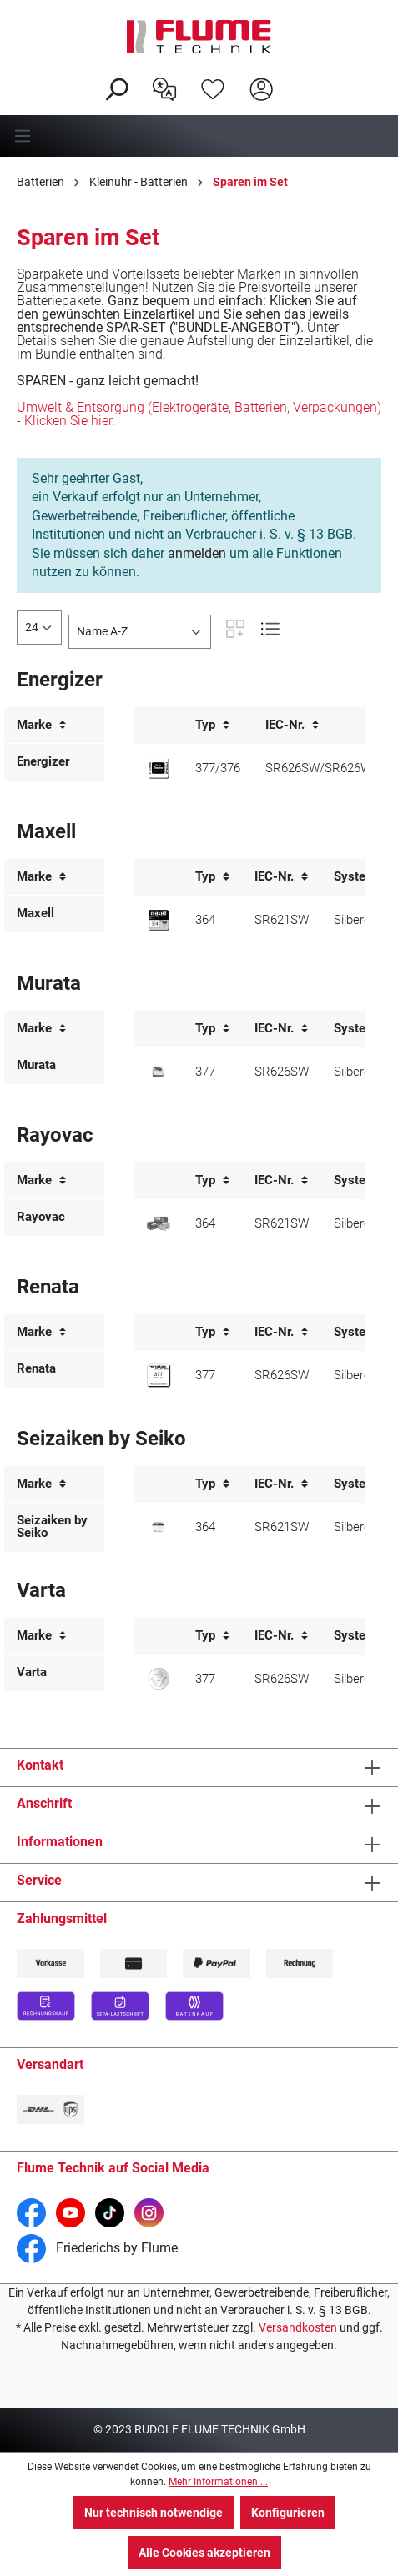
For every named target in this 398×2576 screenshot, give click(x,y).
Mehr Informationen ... (218, 2482)
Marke (41, 725)
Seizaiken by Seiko (52, 1526)
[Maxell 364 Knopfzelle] (158, 919)
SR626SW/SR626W (318, 768)
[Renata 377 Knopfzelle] (158, 1375)
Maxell (35, 913)
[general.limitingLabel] (39, 627)
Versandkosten (298, 2327)
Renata (36, 1368)
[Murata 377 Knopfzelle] (158, 1071)
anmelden (197, 553)
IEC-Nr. (292, 725)
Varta (32, 1672)
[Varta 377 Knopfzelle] (158, 1678)
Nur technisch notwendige (153, 2512)
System (362, 877)
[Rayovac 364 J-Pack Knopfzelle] (158, 1223)
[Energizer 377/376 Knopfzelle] (158, 768)
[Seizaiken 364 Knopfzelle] (158, 1527)
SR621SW (281, 919)
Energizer (43, 761)
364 (205, 919)
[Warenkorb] (296, 75)
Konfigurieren (288, 2512)
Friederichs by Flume (97, 2248)
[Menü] (199, 136)
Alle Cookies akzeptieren (204, 2552)
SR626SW (281, 1071)
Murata (36, 1064)
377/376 (217, 768)
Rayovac (41, 1216)
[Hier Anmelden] (261, 87)
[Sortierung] (139, 632)
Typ (212, 725)
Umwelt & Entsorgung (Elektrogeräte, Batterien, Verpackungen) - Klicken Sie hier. (199, 414)
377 (205, 1071)
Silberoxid (359, 919)
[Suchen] (116, 87)
